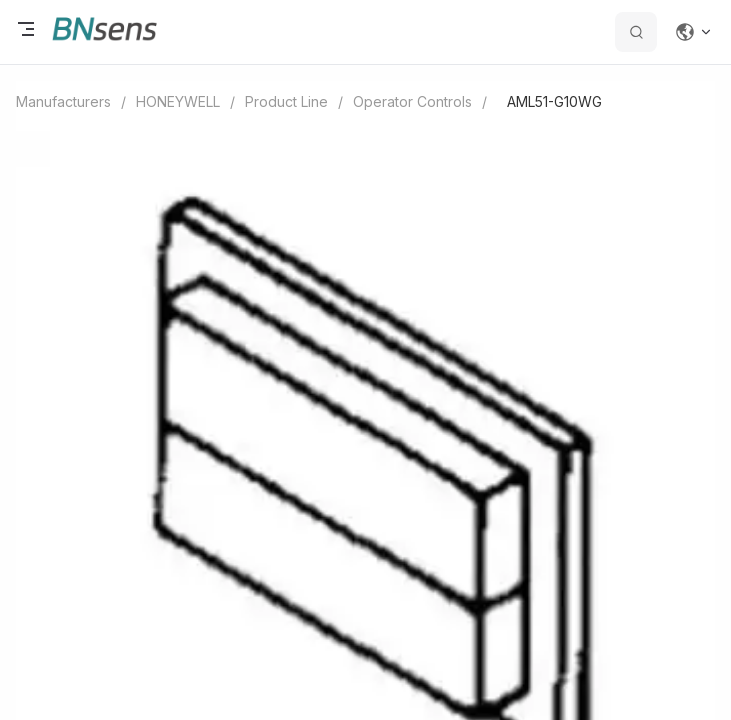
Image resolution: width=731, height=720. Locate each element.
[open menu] (26, 32)
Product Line (286, 101)
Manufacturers (63, 101)
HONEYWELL (178, 101)
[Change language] (694, 32)
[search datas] (636, 32)
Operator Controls (412, 101)
